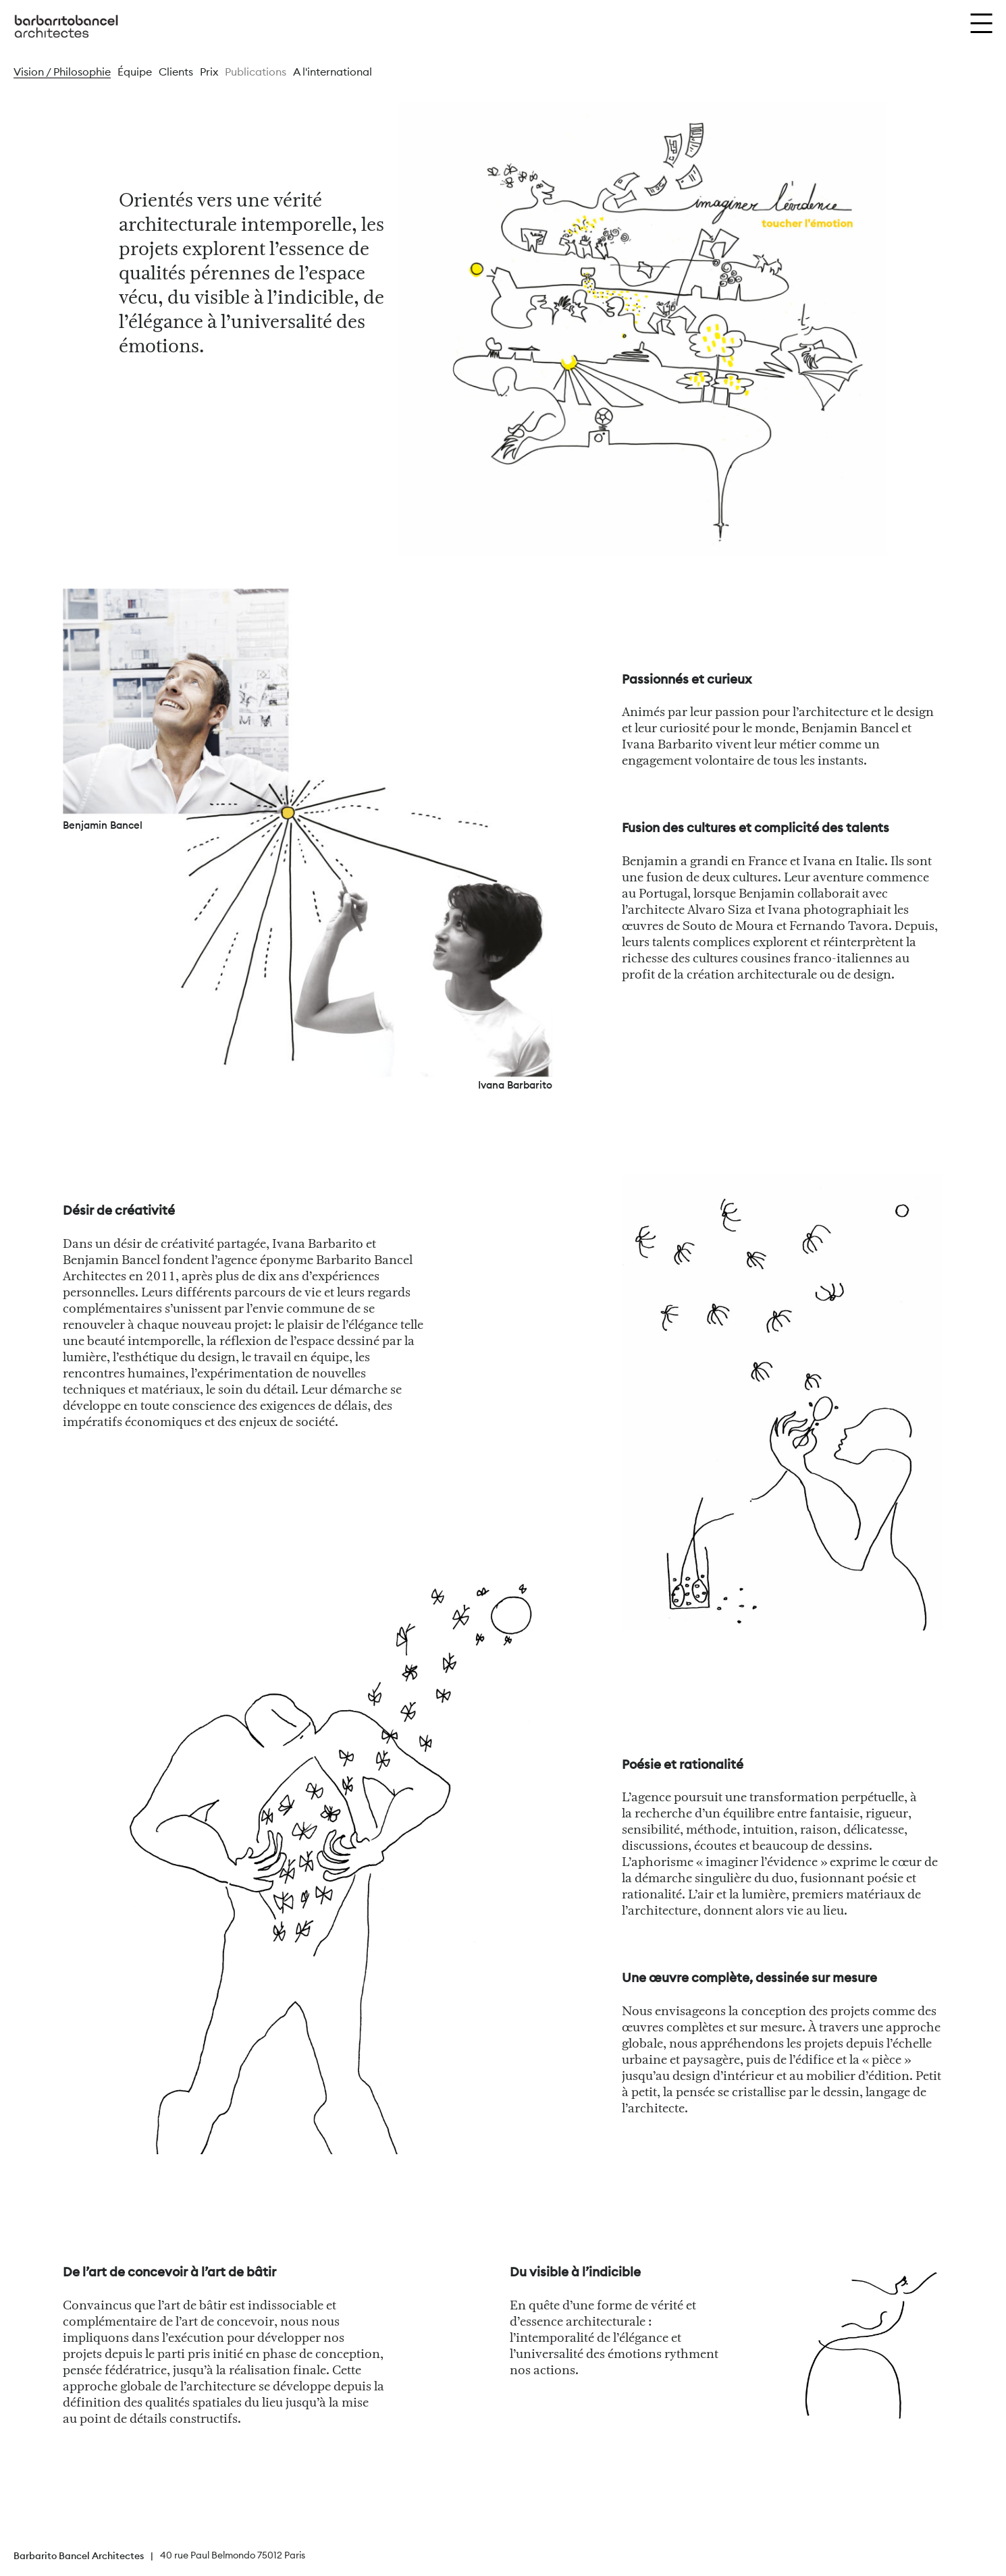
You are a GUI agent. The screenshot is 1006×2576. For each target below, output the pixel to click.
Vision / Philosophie (62, 72)
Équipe (134, 72)
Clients (176, 72)
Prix (209, 72)
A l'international (332, 72)
